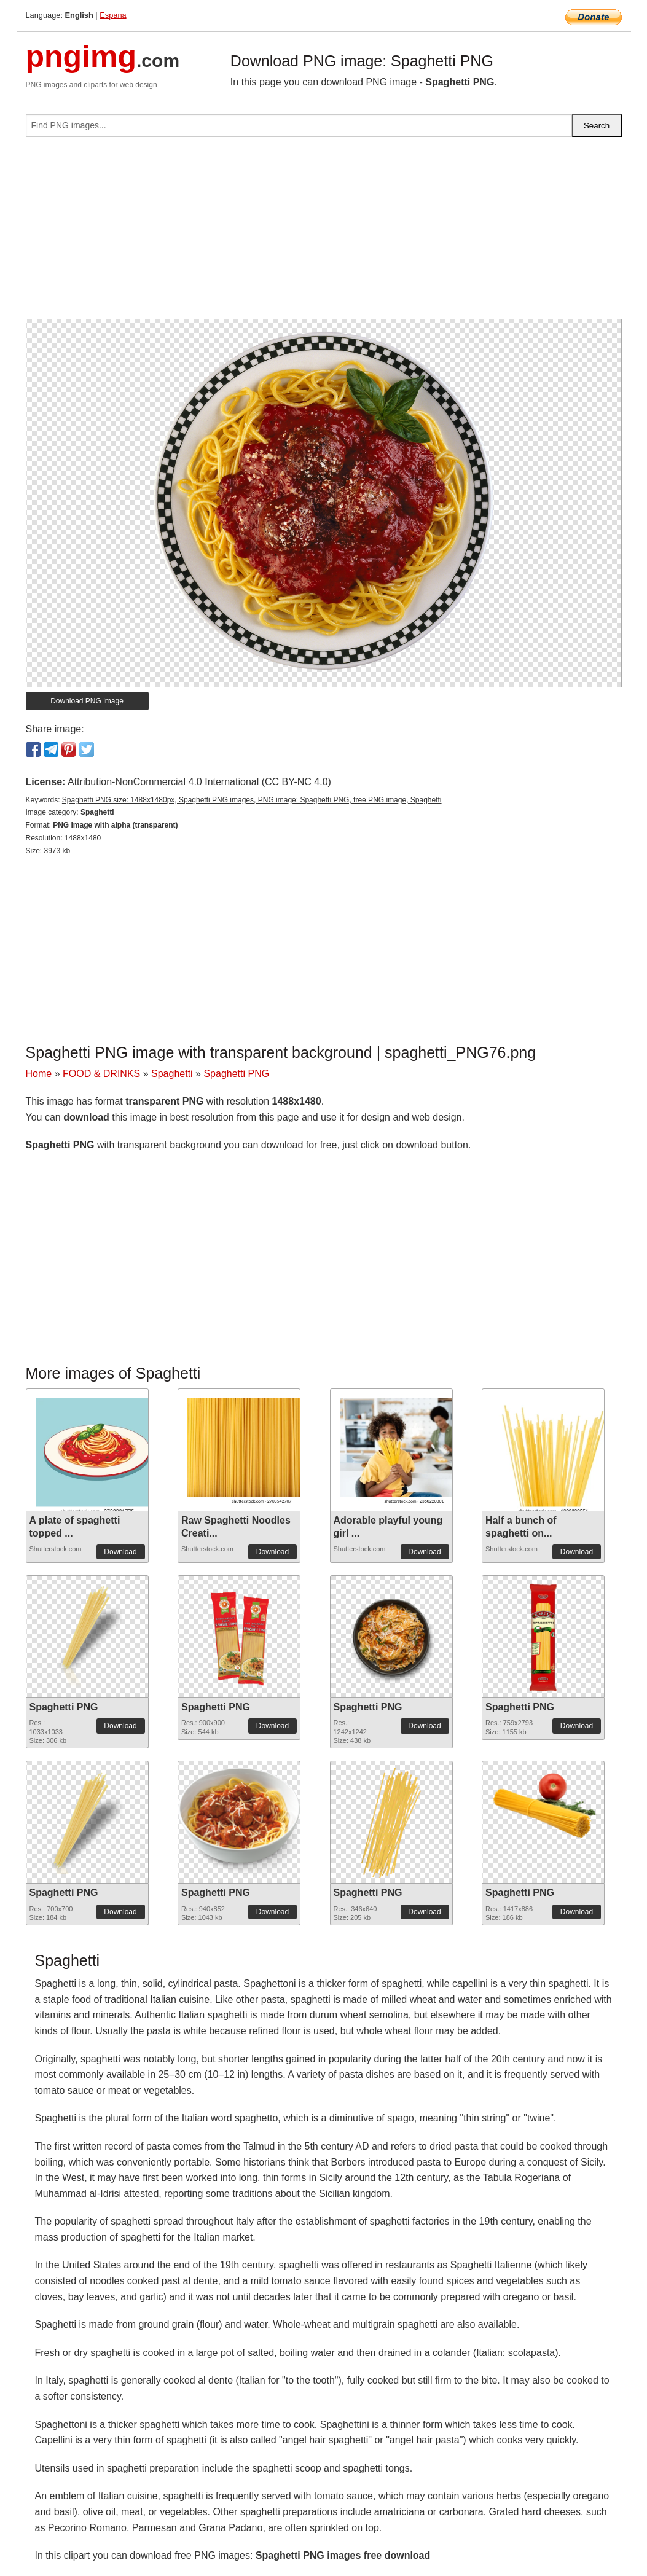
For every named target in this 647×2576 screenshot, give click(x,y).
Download (120, 1552)
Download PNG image (87, 701)
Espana (113, 15)
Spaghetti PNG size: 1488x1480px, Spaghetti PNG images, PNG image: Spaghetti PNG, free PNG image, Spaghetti (252, 800)
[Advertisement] (324, 233)
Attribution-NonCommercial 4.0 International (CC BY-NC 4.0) (199, 782)
